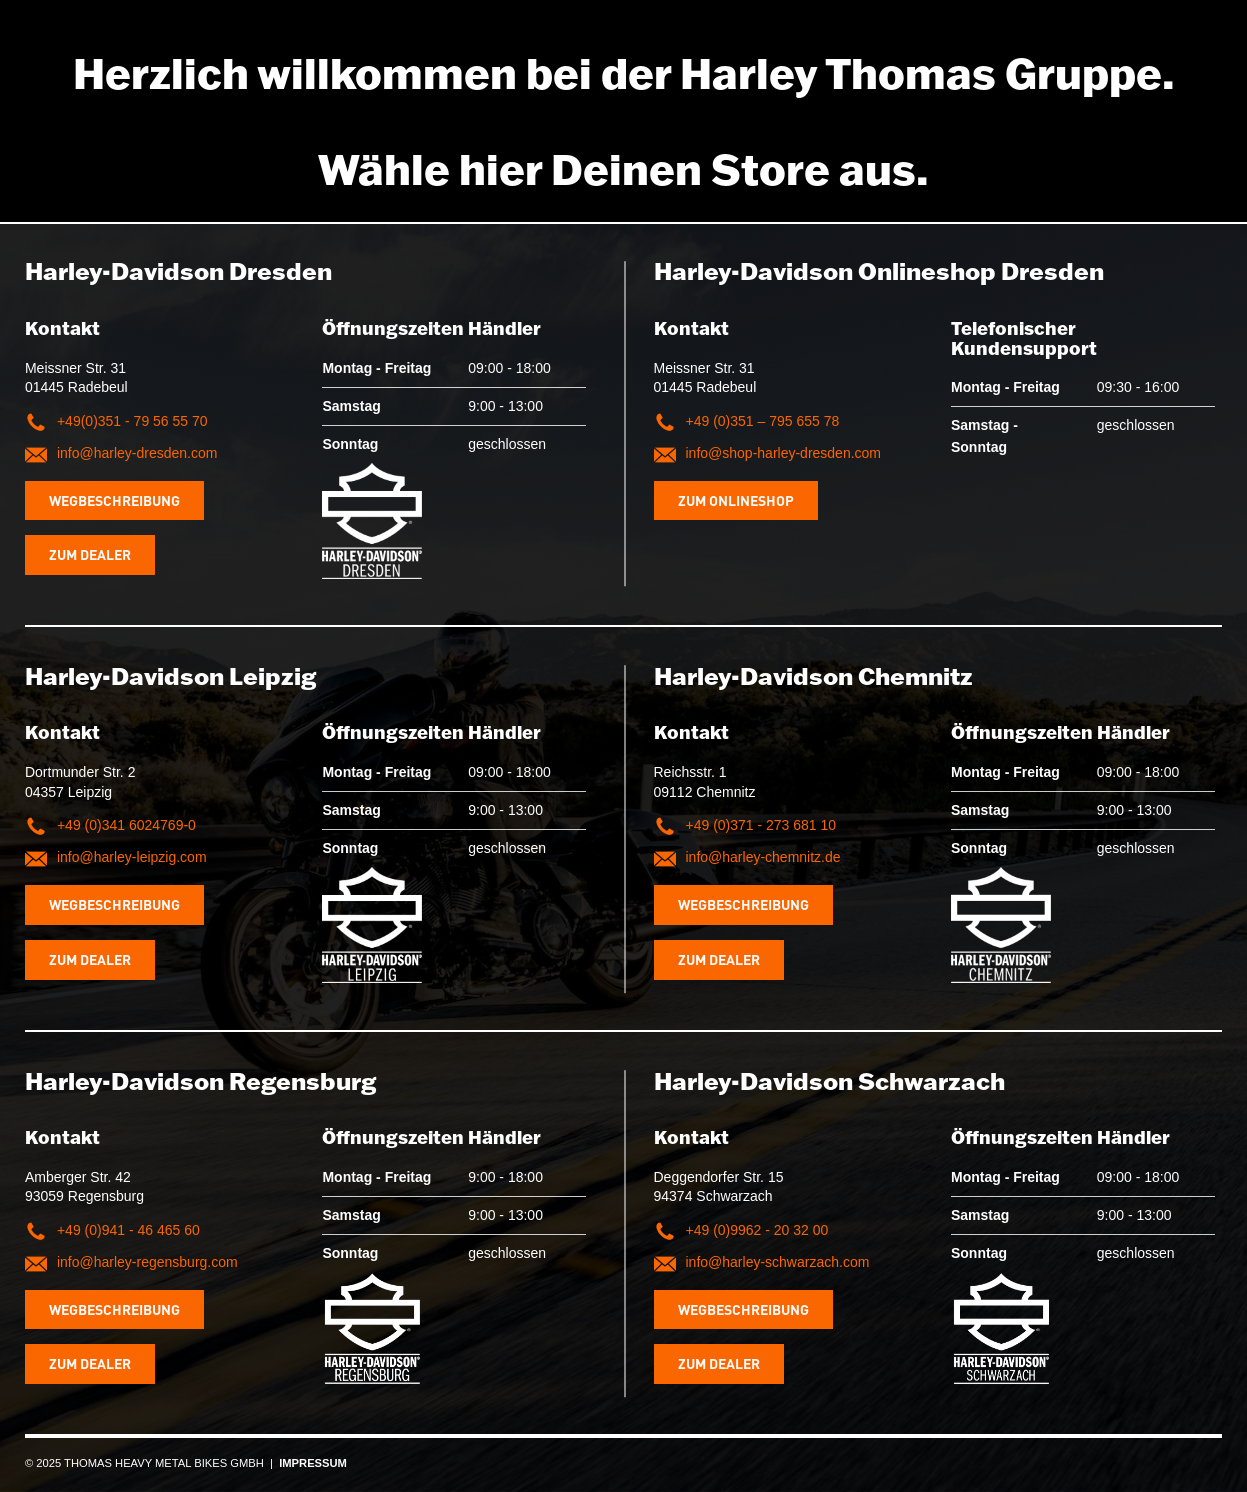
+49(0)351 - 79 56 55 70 (132, 421)
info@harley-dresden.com (137, 453)
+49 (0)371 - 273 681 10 (761, 825)
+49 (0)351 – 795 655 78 (763, 421)
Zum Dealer (90, 554)
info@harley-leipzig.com (132, 857)
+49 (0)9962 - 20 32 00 (757, 1230)
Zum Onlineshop (736, 500)
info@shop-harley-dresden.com (784, 453)
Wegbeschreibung (114, 500)
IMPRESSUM (313, 1463)
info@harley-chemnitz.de (763, 857)
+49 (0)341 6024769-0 (126, 825)
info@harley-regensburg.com (147, 1262)
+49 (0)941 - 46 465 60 (128, 1230)
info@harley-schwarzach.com (778, 1262)
